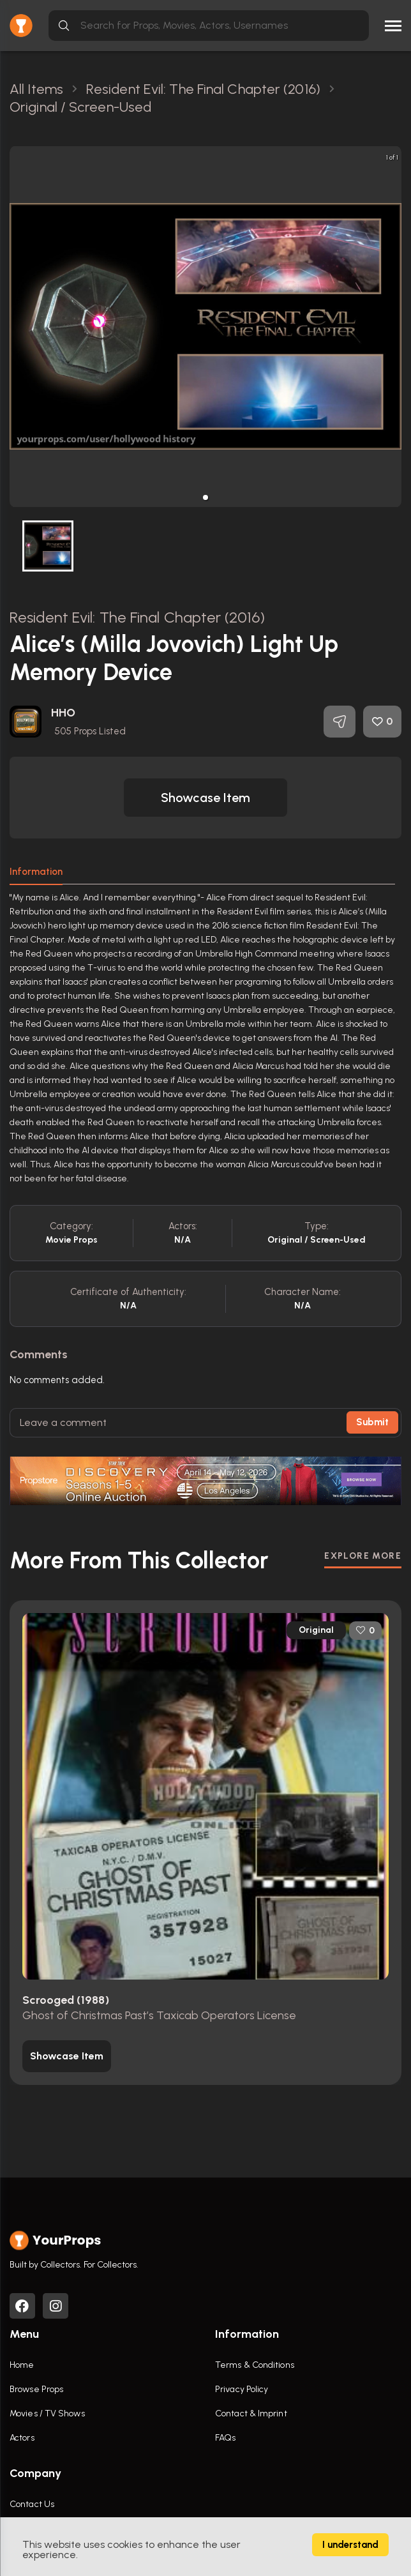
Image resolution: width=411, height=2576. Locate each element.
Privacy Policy (241, 2389)
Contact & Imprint (251, 2413)
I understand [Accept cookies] (350, 2544)
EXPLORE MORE (362, 1555)
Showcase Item (205, 797)
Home (22, 2365)
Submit (372, 1422)
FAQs (225, 2437)
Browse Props (36, 2389)
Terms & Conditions (254, 2365)
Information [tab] (36, 871)
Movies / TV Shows (47, 2413)
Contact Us (32, 2504)
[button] (205, 497)
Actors (22, 2437)
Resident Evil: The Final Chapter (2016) (137, 617)
